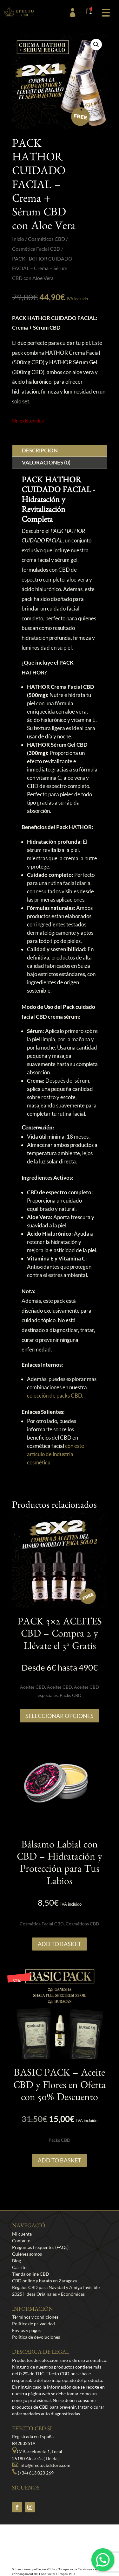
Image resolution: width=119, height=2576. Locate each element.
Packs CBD (71, 1695)
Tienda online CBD (30, 2274)
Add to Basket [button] (59, 1943)
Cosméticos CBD (46, 239)
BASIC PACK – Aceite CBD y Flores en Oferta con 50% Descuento (59, 2086)
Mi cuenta (22, 2234)
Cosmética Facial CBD (36, 249)
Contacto (21, 2240)
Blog (16, 2260)
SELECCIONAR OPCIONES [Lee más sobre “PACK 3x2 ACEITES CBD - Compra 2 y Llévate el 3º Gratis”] (59, 1715)
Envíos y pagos (26, 2330)
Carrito (19, 2267)
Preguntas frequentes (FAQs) (40, 2247)
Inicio (18, 239)
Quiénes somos (27, 2254)
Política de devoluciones (36, 2337)
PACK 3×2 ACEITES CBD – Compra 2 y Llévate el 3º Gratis (59, 1635)
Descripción (40, 450)
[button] (105, 12)
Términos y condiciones (35, 2317)
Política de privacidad (33, 2323)
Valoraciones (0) (46, 462)
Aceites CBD (32, 1687)
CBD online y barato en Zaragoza (44, 2280)
